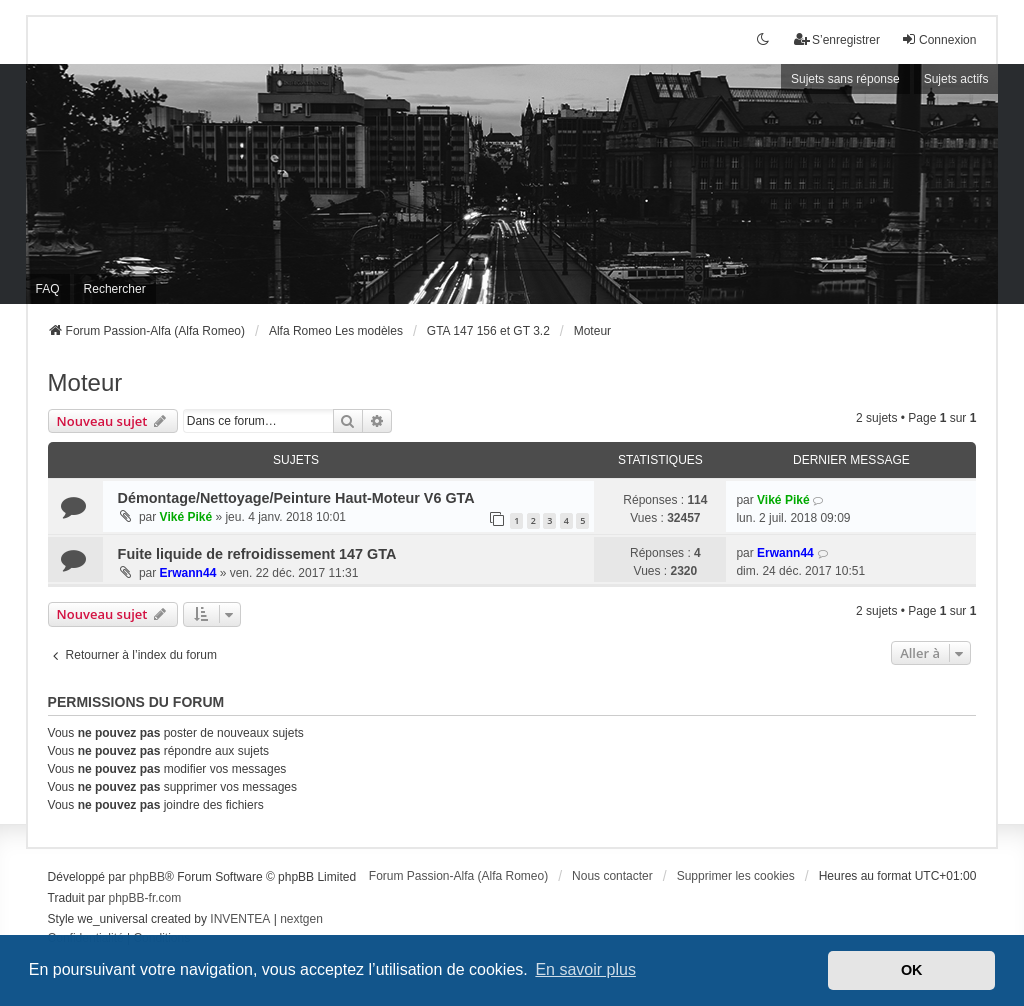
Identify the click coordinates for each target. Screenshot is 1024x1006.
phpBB (147, 877)
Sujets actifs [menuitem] (956, 79)
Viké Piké (186, 517)
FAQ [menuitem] (48, 289)
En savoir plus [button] (585, 969)
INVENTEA (240, 919)
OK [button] (912, 970)
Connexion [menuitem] (938, 39)
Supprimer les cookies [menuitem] (736, 876)
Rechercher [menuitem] (115, 289)
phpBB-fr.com (145, 898)
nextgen (301, 919)
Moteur (85, 382)
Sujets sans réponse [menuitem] (845, 79)
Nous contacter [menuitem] (612, 876)
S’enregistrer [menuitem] (837, 39)
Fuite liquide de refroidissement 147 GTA (257, 554)
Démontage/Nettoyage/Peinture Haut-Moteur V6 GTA (296, 498)
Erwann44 (188, 573)
